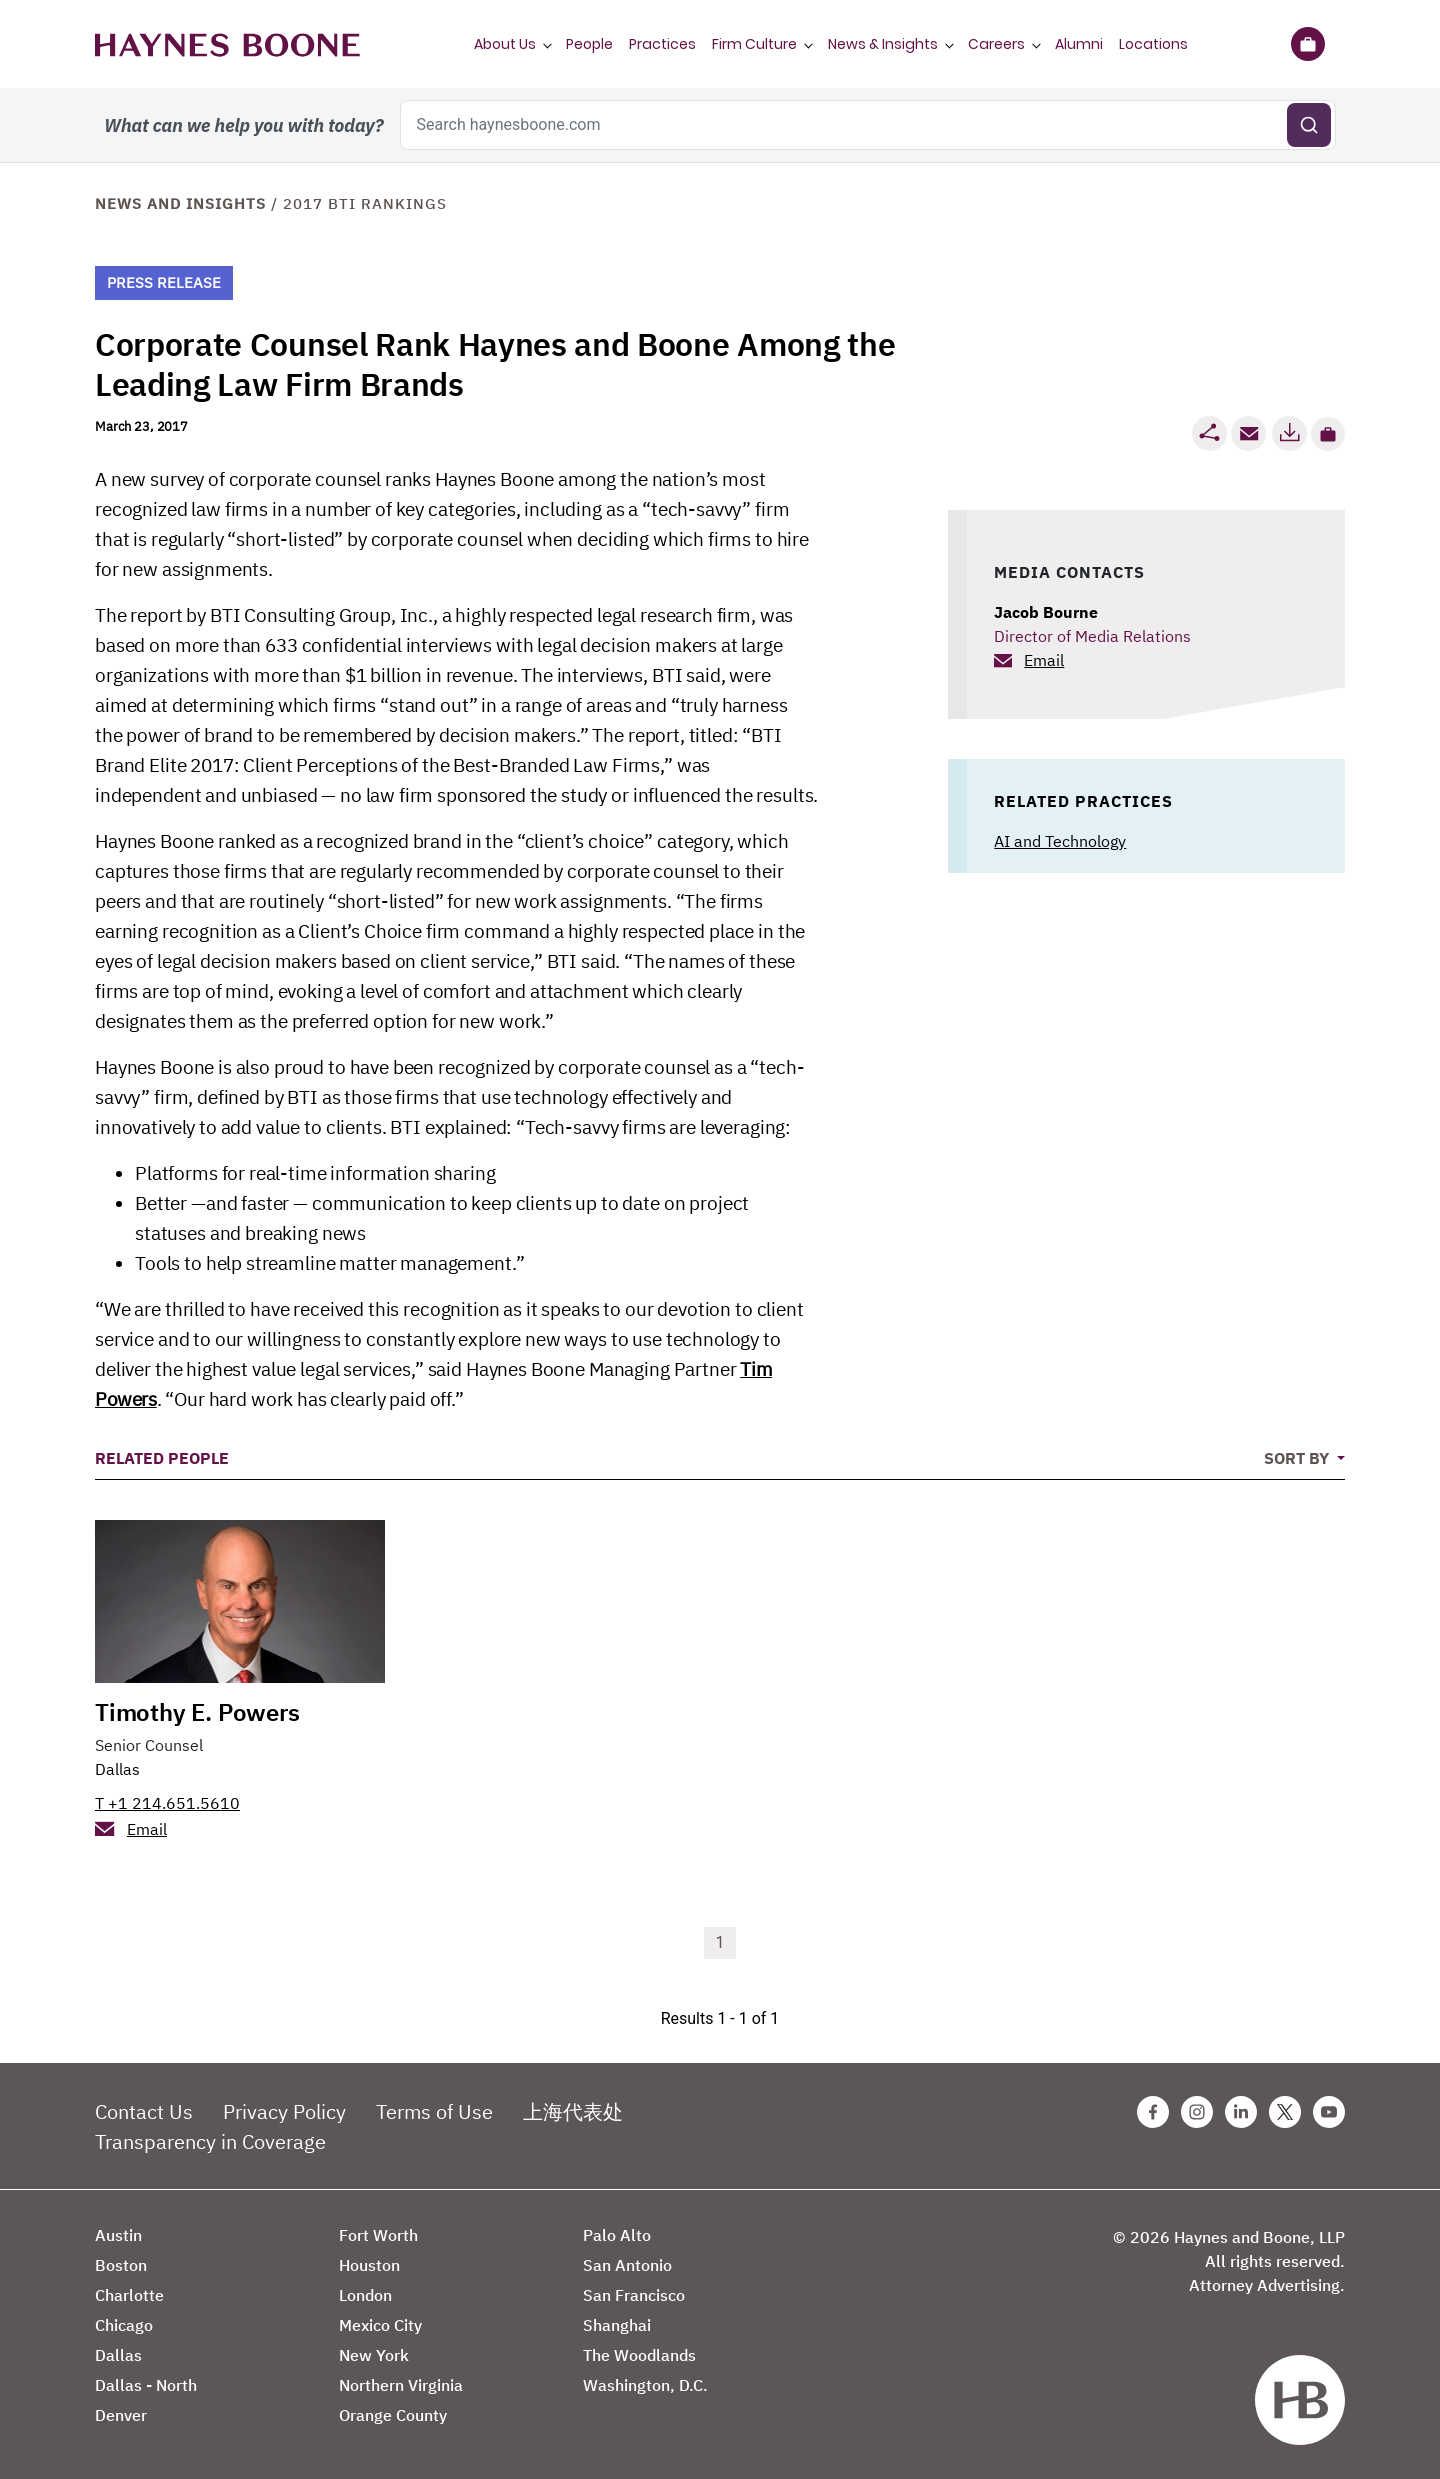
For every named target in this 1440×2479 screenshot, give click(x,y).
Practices (662, 44)
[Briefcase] (1307, 44)
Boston (121, 2265)
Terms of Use (434, 2111)
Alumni (1079, 44)
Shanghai (617, 2325)
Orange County (393, 2415)
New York (374, 2355)
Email (1044, 660)
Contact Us (144, 2111)
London (365, 2295)
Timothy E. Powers (197, 1712)
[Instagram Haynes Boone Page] (1197, 2112)
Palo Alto (617, 2235)
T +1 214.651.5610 (167, 1803)
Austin (118, 2235)
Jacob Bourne (1046, 612)
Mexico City (380, 2325)
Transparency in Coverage (210, 2141)
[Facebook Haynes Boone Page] (1153, 2112)
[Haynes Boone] (227, 44)
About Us (505, 44)
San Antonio (627, 2265)
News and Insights (180, 203)
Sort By (1298, 1458)
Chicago (124, 2325)
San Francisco (634, 2295)
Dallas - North (146, 2385)
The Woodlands (639, 2355)
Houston (369, 2265)
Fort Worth (378, 2235)
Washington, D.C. (645, 2385)
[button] (1328, 434)
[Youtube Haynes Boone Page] (1329, 2112)
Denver (121, 2415)
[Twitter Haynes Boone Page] (1285, 2112)
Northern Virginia (401, 2385)
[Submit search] (1309, 125)
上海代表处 (573, 2111)
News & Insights (883, 44)
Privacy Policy (284, 2111)
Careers (996, 44)
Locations (1153, 44)
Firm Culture (754, 44)
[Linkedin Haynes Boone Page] (1241, 2112)
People (589, 44)
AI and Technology (1060, 841)
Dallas (117, 1769)
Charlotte (129, 2295)
